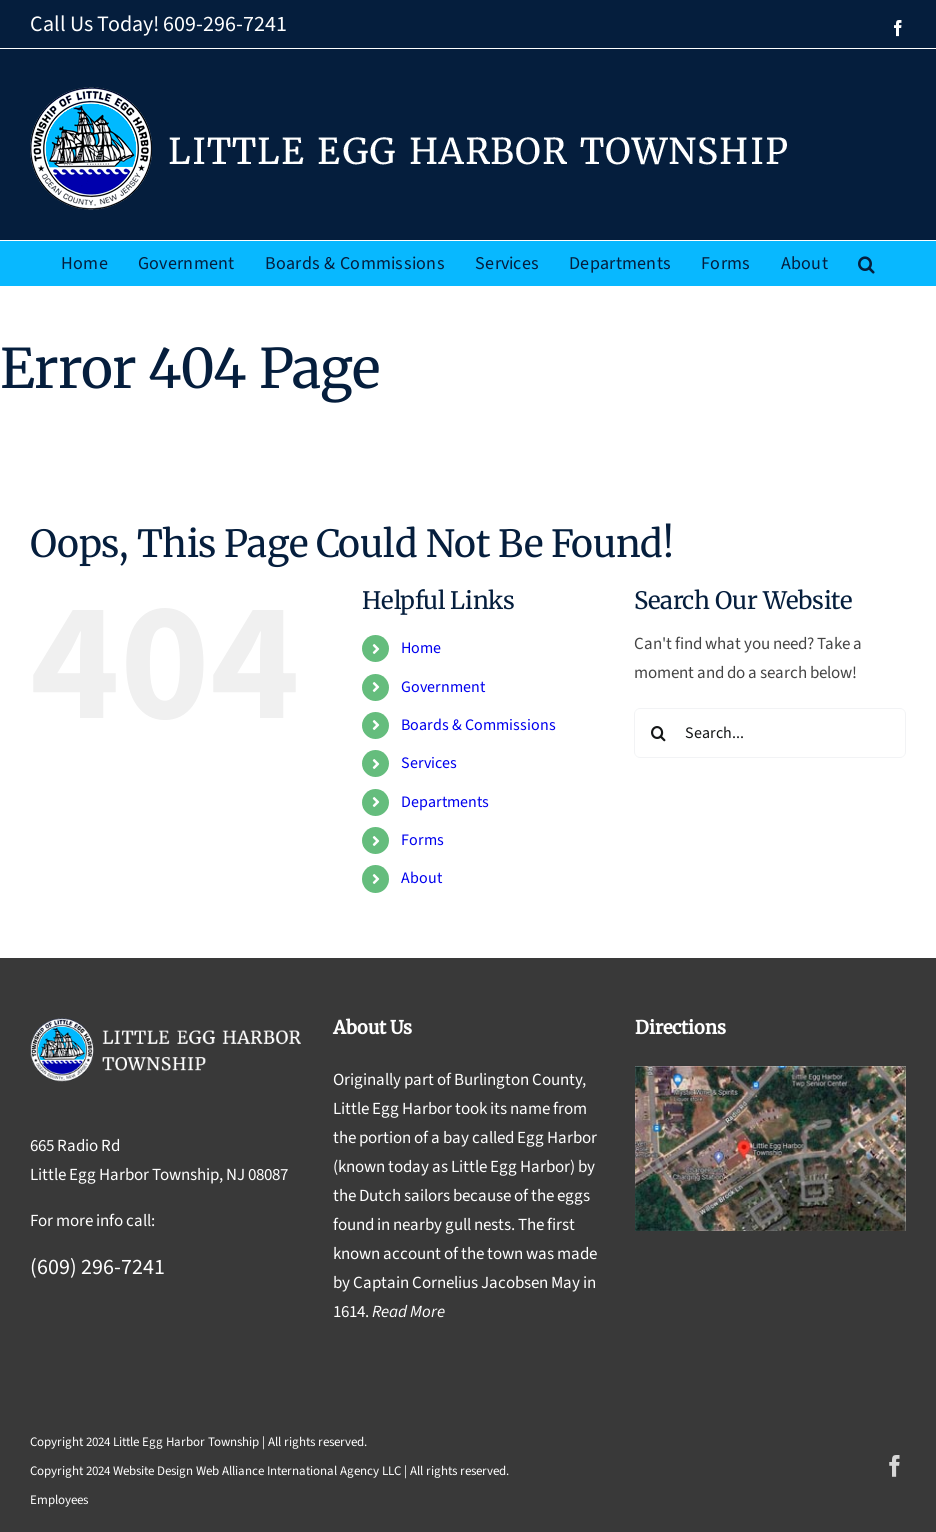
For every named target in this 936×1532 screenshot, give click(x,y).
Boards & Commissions (478, 725)
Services (429, 763)
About (421, 878)
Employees (59, 1500)
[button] (866, 263)
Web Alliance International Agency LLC (298, 1471)
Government (443, 687)
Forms (422, 840)
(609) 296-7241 (97, 1267)
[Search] (659, 733)
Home (421, 648)
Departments (445, 802)
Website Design (153, 1471)
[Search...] (770, 733)
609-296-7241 (225, 24)
